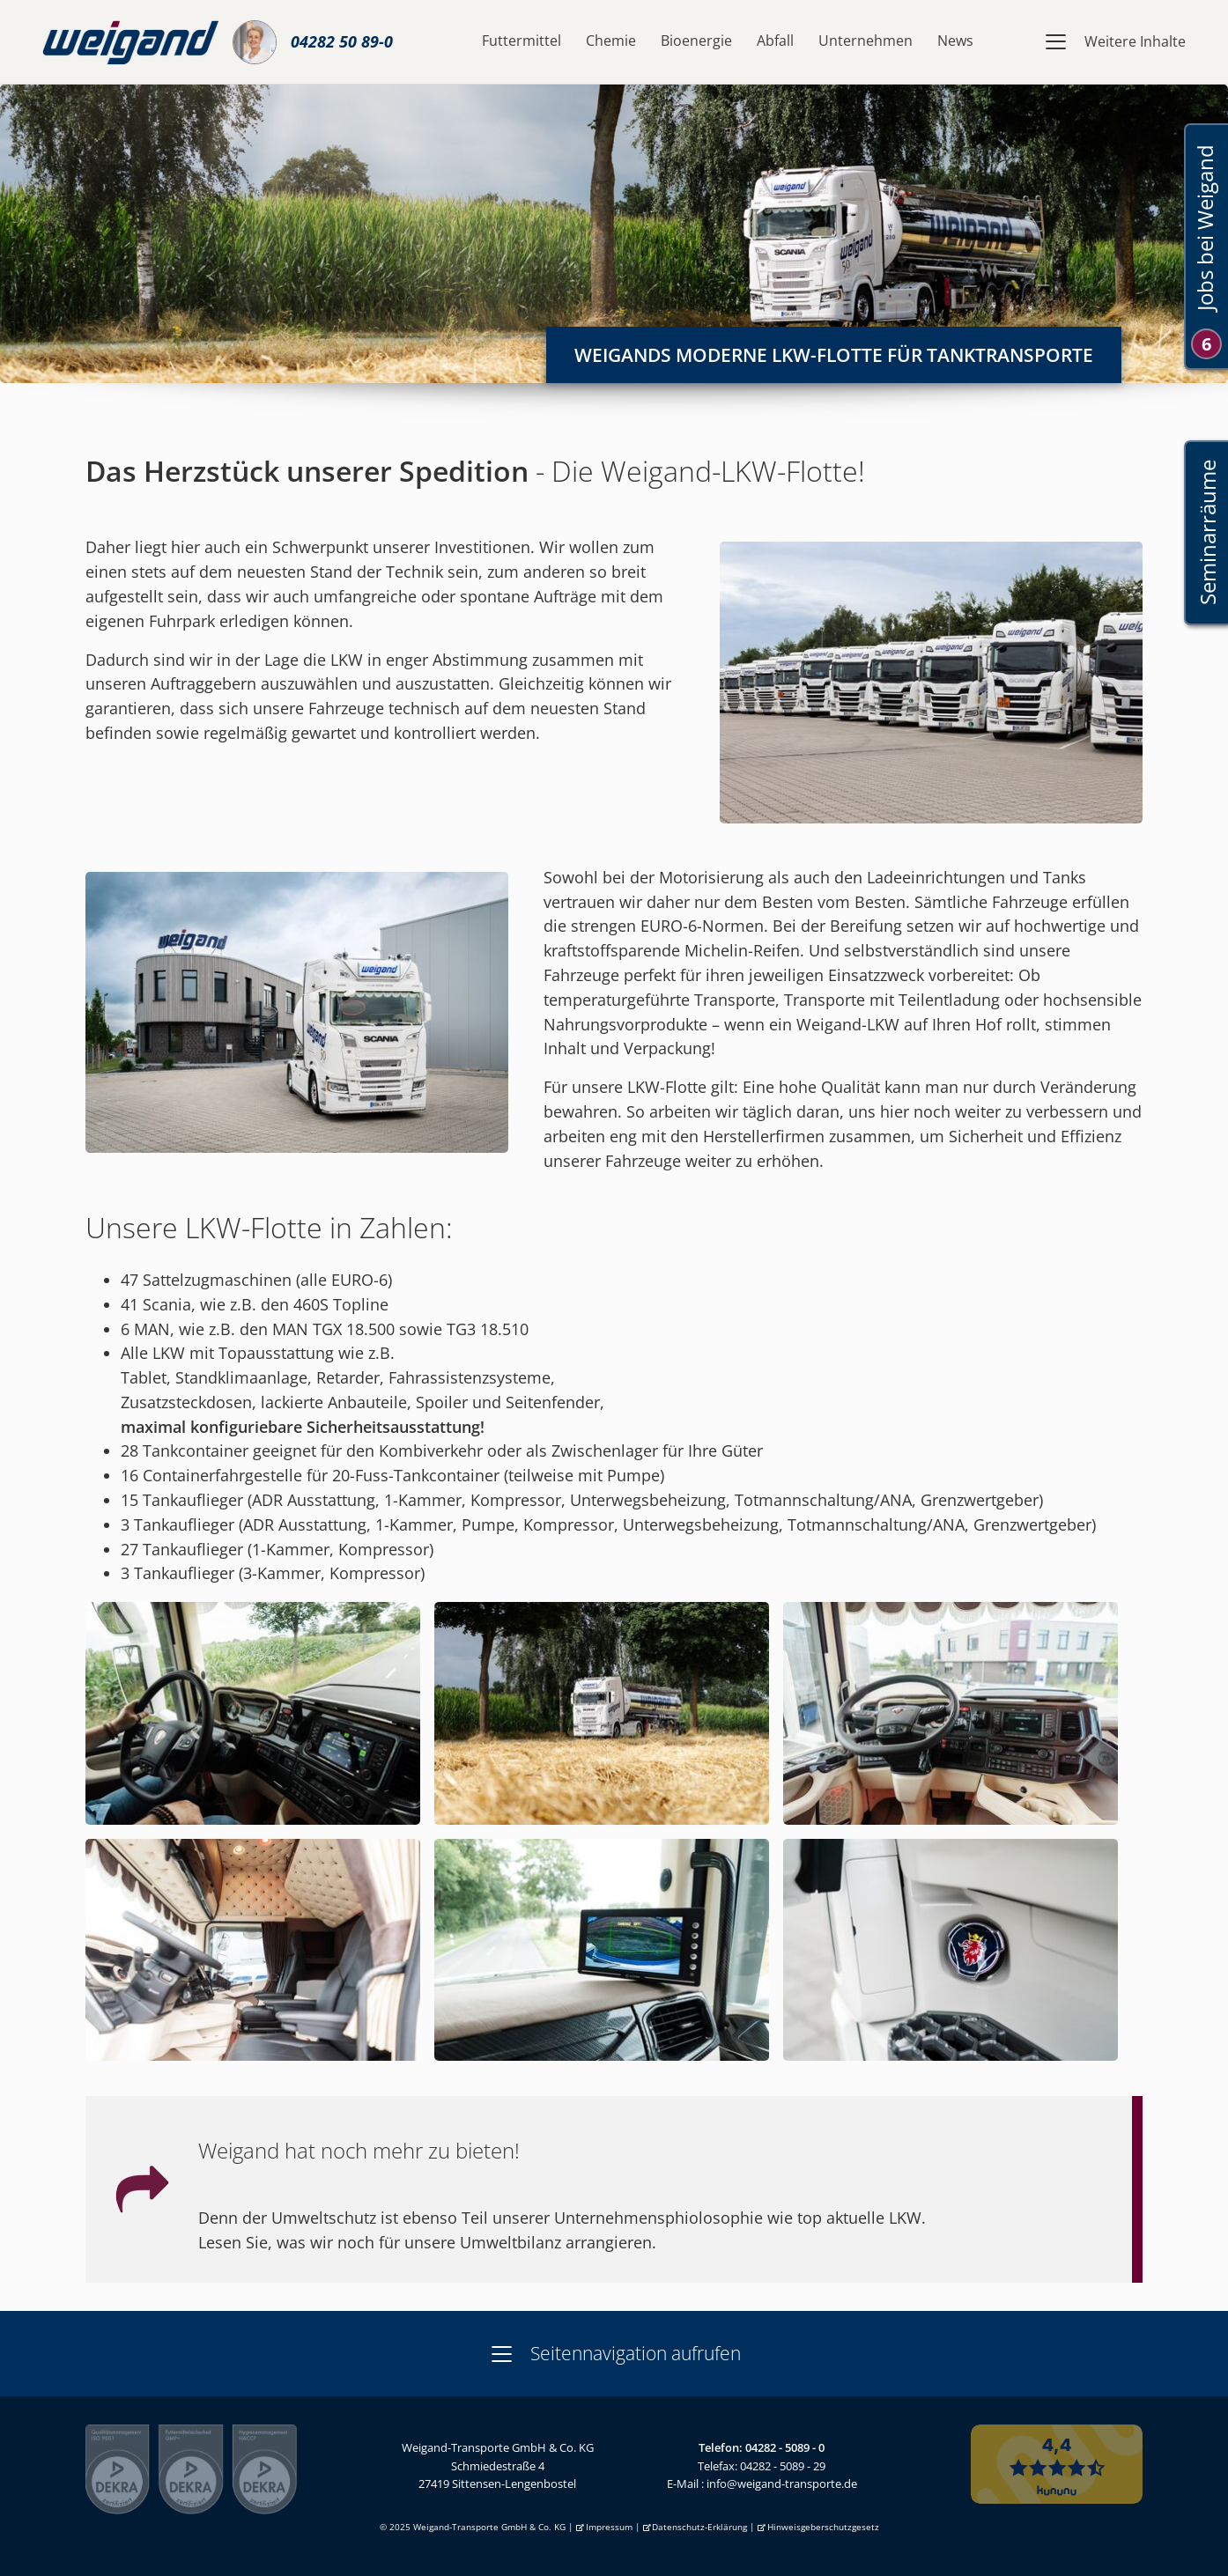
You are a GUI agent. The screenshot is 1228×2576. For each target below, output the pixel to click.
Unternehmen (865, 40)
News (955, 40)
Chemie (611, 40)
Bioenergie (696, 40)
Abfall (775, 40)
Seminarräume (1206, 533)
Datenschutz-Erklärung (699, 2527)
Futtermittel (521, 40)
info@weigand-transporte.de (781, 2483)
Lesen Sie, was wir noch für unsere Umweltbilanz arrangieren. (427, 2242)
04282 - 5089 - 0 (785, 2447)
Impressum (609, 2527)
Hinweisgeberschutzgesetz (823, 2527)
